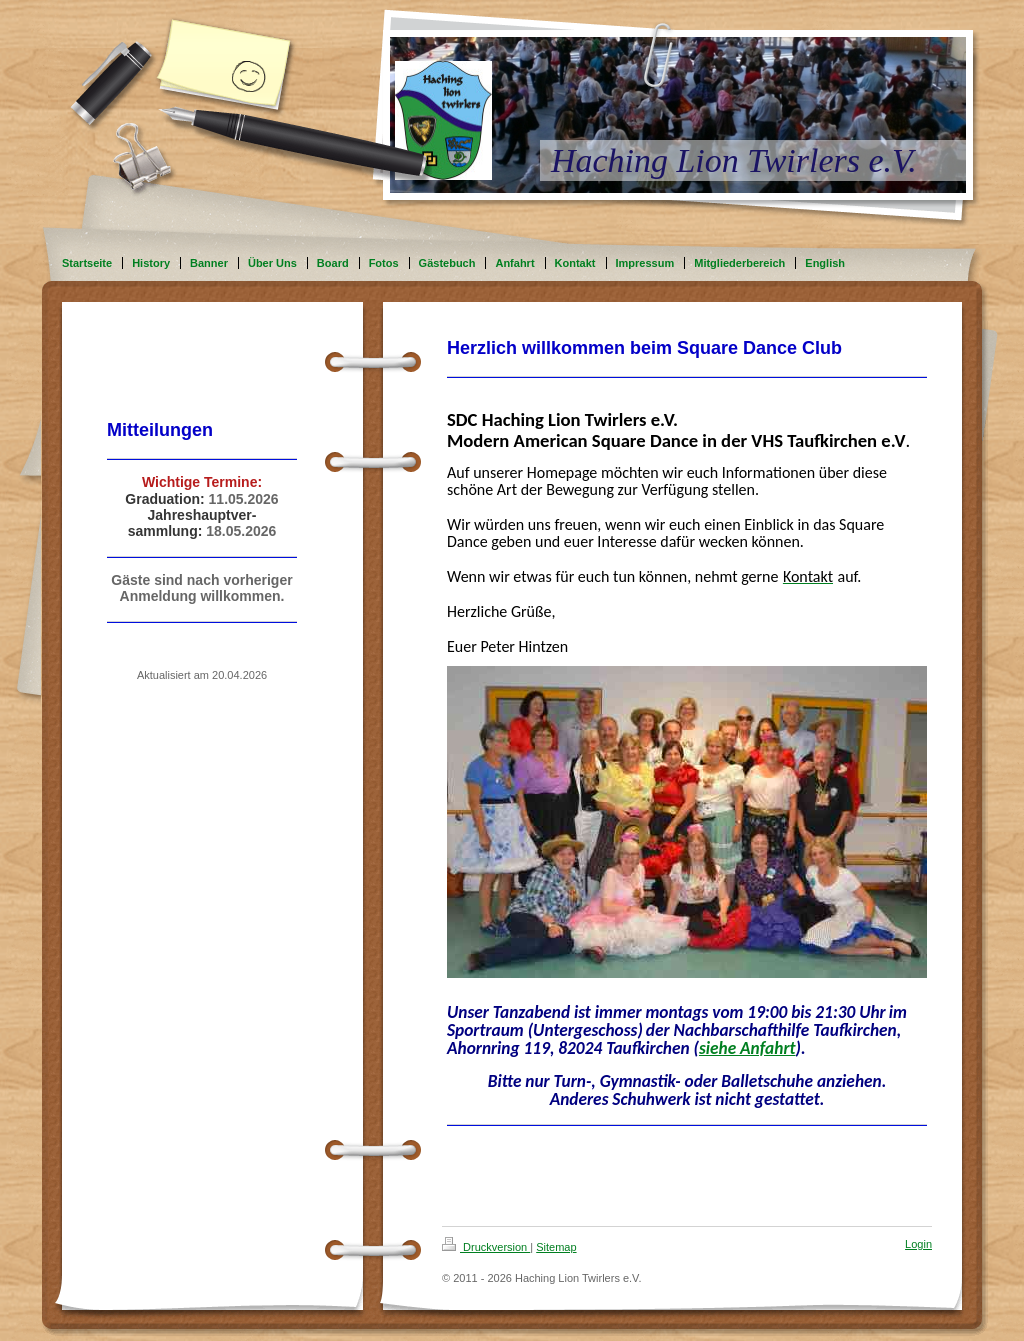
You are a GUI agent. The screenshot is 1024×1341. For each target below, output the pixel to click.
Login (918, 1244)
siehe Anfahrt (747, 1048)
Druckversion (486, 1247)
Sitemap (556, 1247)
